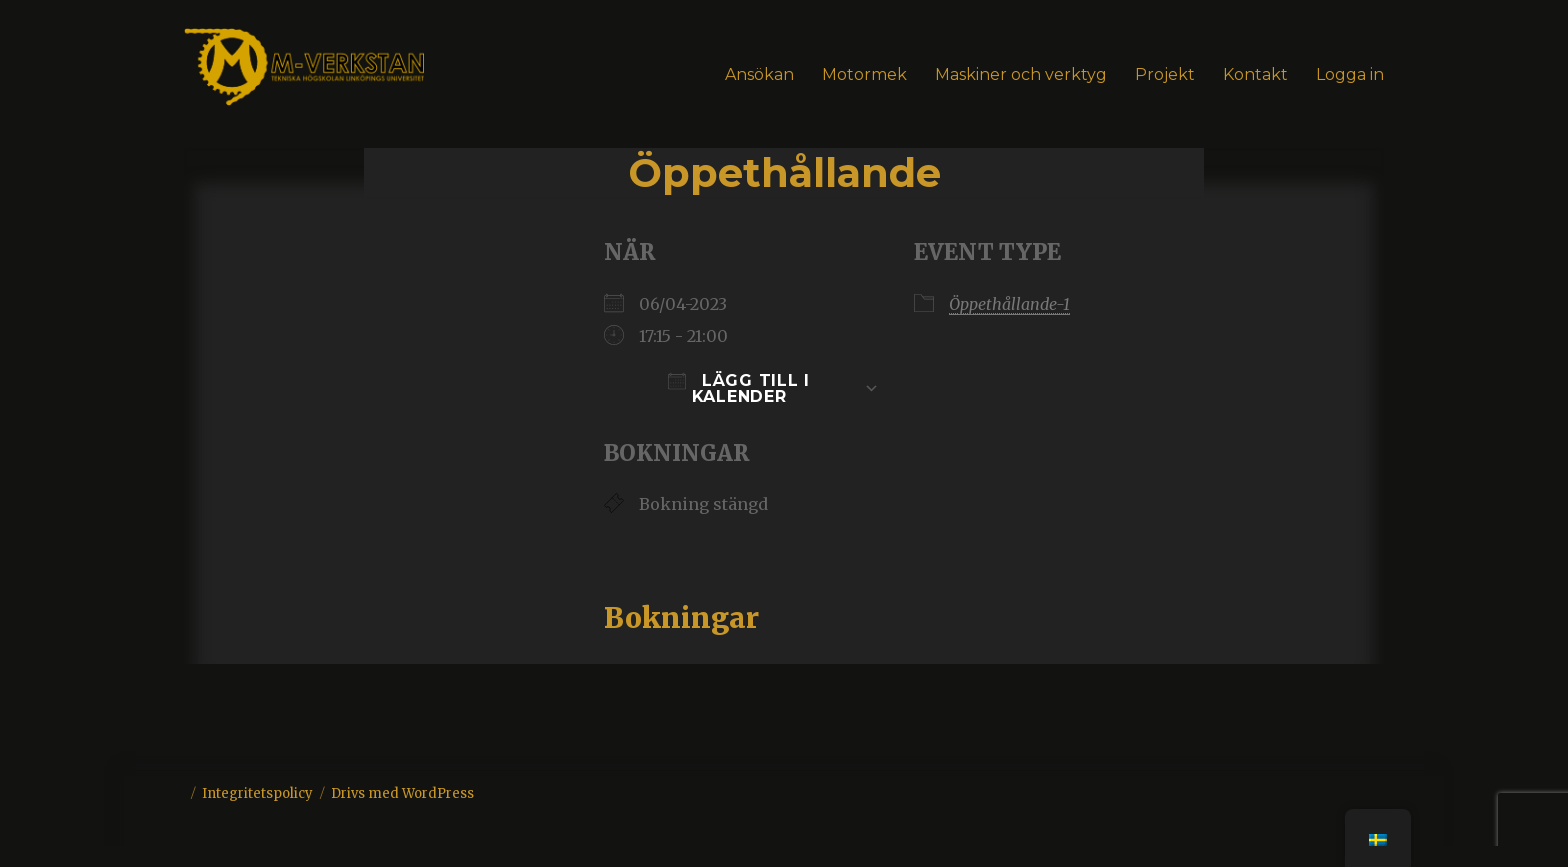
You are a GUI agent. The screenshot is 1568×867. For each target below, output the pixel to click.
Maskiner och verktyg (1021, 74)
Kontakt (1255, 74)
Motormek (864, 74)
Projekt (1165, 74)
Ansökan (759, 74)
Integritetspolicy (257, 793)
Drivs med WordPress (402, 793)
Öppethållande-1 (1009, 304)
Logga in (1350, 74)
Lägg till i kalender (739, 388)
